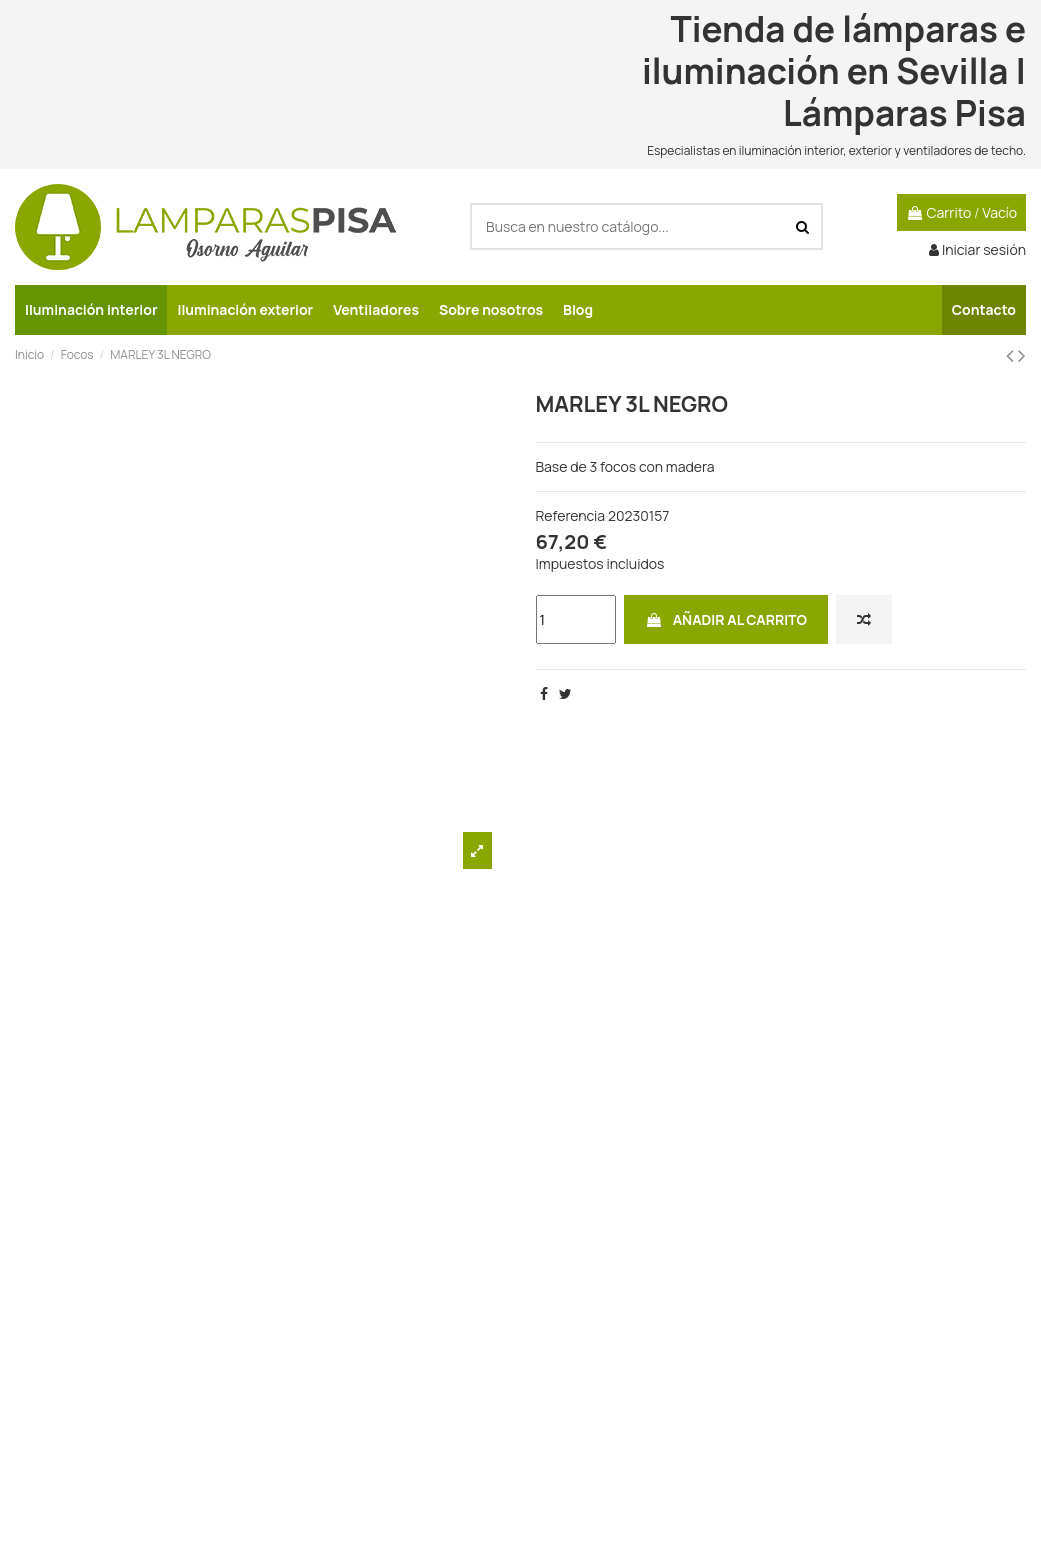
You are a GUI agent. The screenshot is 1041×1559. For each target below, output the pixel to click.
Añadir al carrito (726, 619)
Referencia (571, 515)
